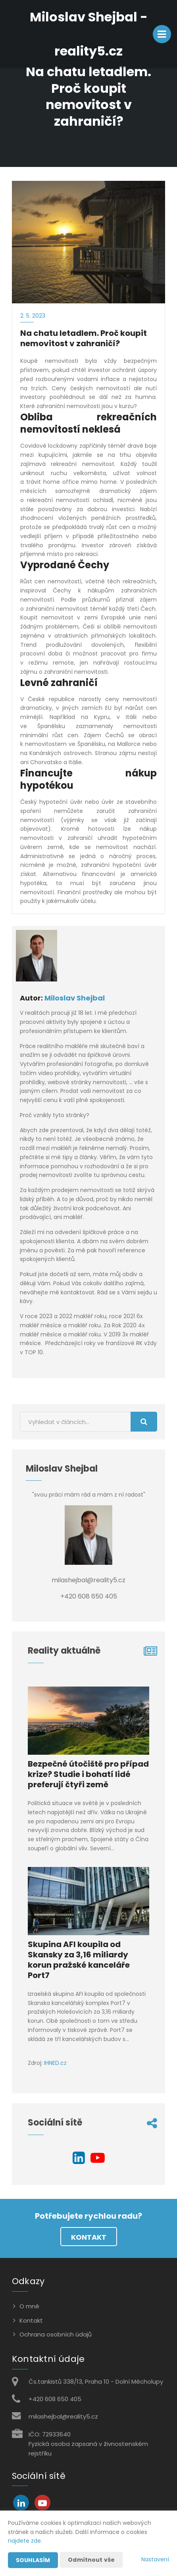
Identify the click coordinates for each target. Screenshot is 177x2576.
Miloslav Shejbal (74, 998)
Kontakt (88, 2237)
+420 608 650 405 (55, 2399)
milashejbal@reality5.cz (63, 2416)
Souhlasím (33, 2560)
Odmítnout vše (91, 2560)
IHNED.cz (55, 2063)
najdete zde (24, 2541)
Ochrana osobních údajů (55, 2334)
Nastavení (155, 2559)
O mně (29, 2306)
